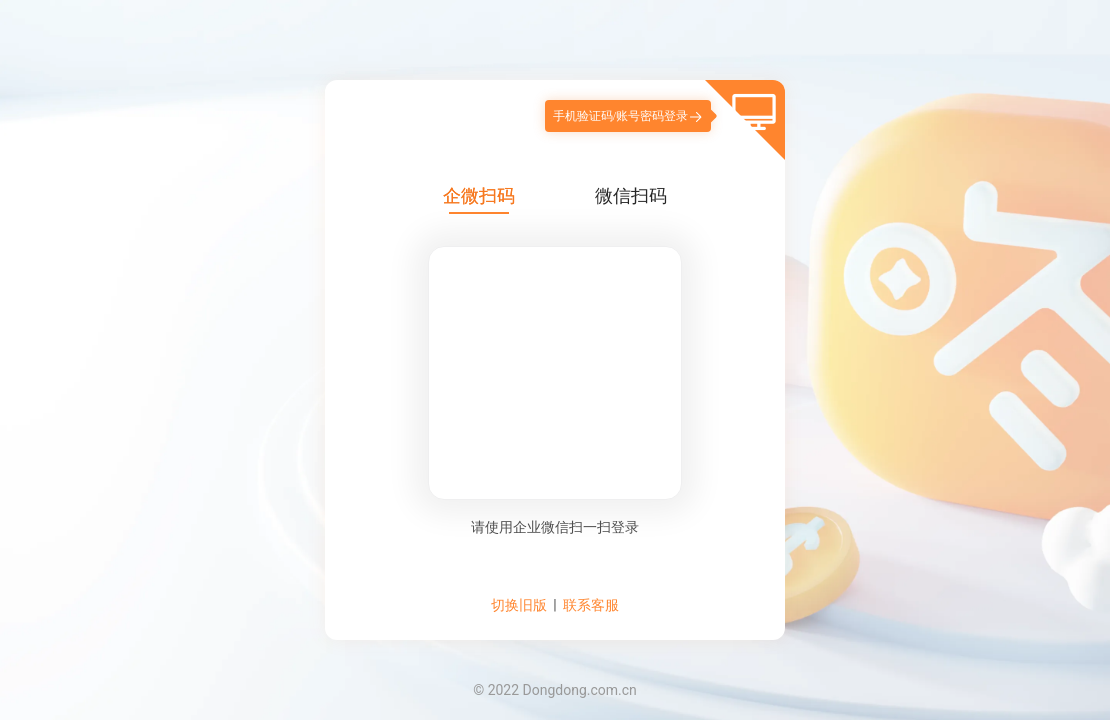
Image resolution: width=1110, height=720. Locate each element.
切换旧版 (519, 605)
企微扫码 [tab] (479, 195)
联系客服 (591, 605)
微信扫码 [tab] (631, 195)
